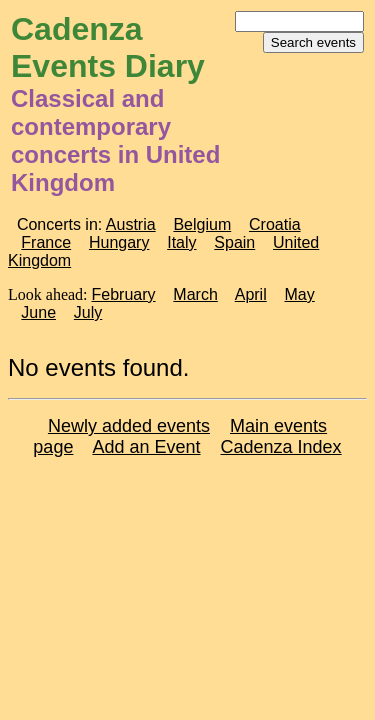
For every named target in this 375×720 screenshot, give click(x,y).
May (300, 294)
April (251, 294)
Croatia (275, 224)
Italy (181, 242)
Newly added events (129, 426)
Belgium (202, 224)
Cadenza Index (281, 447)
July (88, 312)
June (38, 312)
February (124, 294)
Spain (234, 242)
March (195, 294)
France (46, 242)
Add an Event (146, 447)
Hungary (119, 242)
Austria (131, 224)
